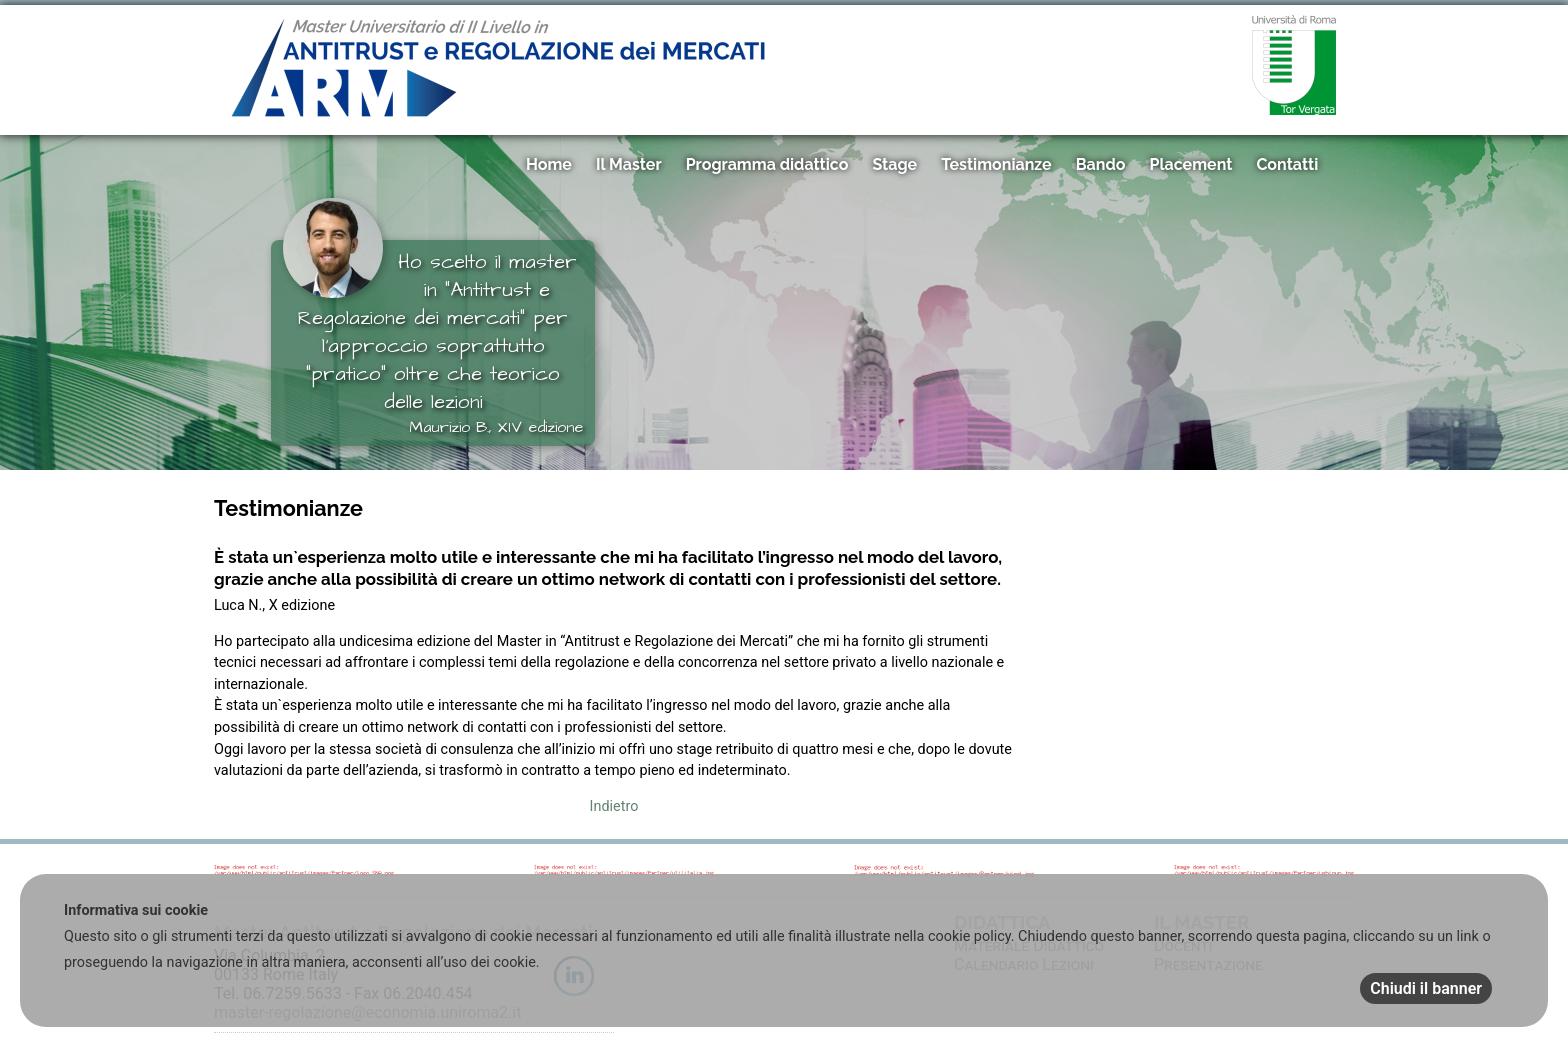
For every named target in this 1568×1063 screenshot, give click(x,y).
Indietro (614, 806)
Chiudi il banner (1426, 988)
